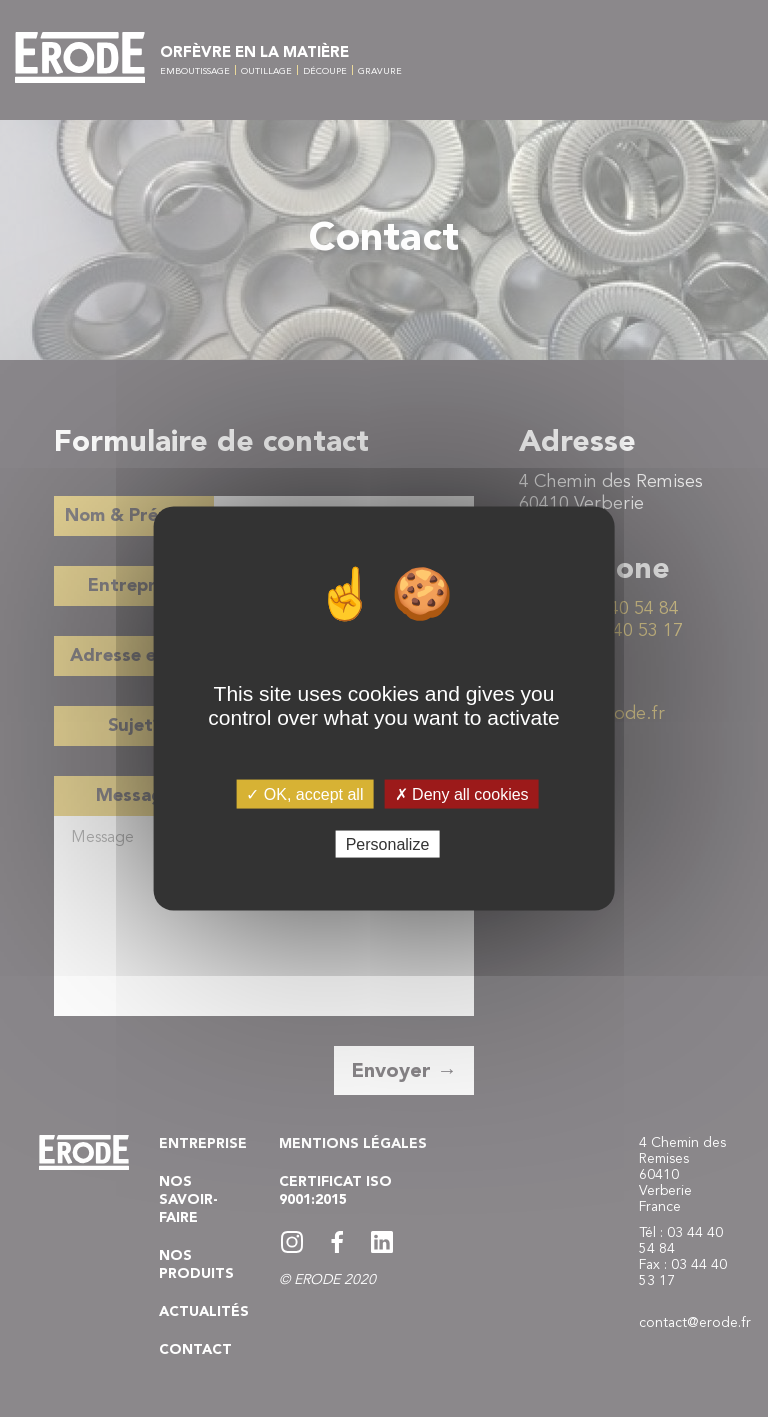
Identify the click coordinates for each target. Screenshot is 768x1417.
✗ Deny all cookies (462, 793)
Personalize (388, 844)
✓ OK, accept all (304, 793)
